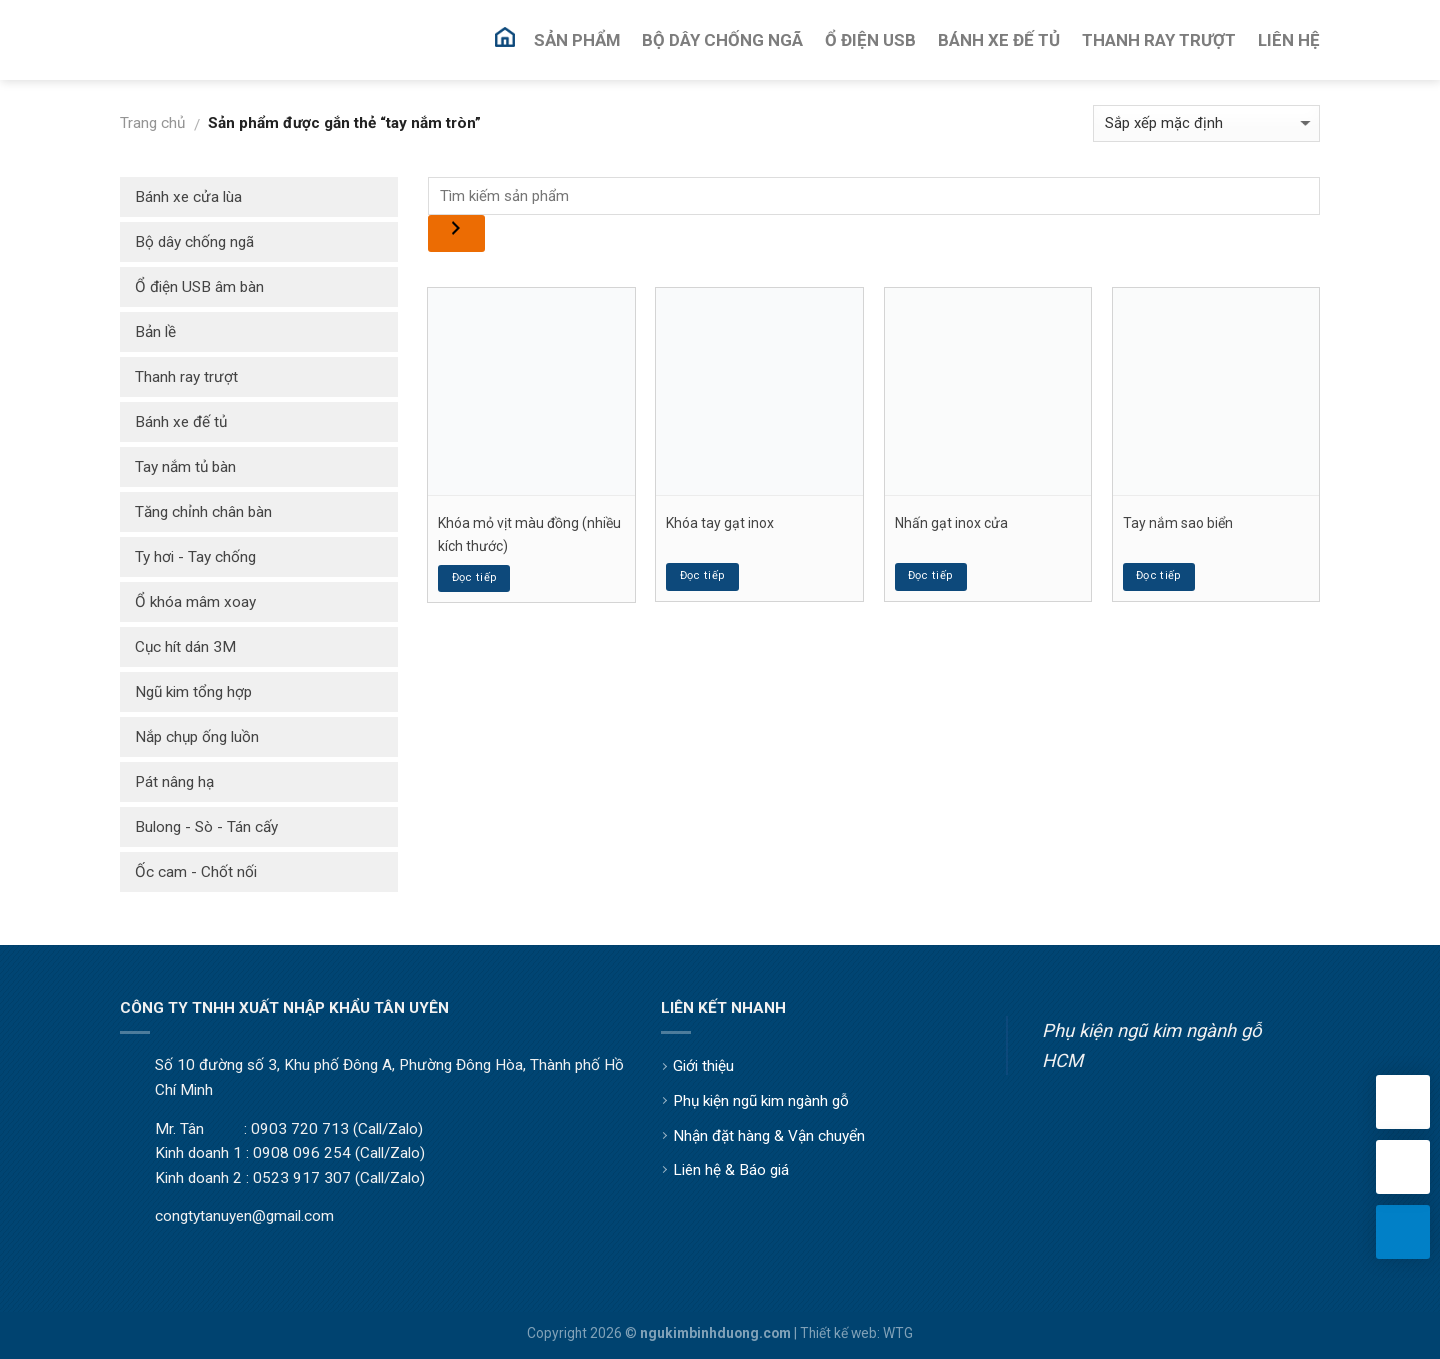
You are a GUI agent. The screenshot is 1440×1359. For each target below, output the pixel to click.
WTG (898, 1333)
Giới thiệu (703, 1066)
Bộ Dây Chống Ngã (722, 40)
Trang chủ (152, 123)
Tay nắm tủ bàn (185, 467)
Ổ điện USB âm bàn (199, 287)
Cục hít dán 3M (185, 647)
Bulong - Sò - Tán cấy (206, 827)
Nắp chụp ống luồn (197, 737)
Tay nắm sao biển (1178, 523)
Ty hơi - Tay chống (195, 557)
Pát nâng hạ (174, 782)
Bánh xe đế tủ (181, 422)
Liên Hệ (1289, 40)
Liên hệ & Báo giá (731, 1170)
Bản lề (155, 332)
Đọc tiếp (475, 577)
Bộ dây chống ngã (194, 242)
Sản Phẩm (577, 40)
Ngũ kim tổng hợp (193, 692)
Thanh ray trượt (186, 377)
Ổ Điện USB (870, 40)
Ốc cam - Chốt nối (196, 872)
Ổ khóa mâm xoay (195, 602)
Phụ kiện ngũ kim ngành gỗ (761, 1101)
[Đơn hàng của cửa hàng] (1206, 123)
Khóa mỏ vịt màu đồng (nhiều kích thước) (529, 534)
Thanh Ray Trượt (1159, 40)
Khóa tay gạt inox (720, 523)
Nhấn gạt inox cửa (951, 523)
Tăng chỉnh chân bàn (203, 512)
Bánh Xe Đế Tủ (999, 40)
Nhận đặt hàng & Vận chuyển (769, 1136)
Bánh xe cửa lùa (188, 197)
